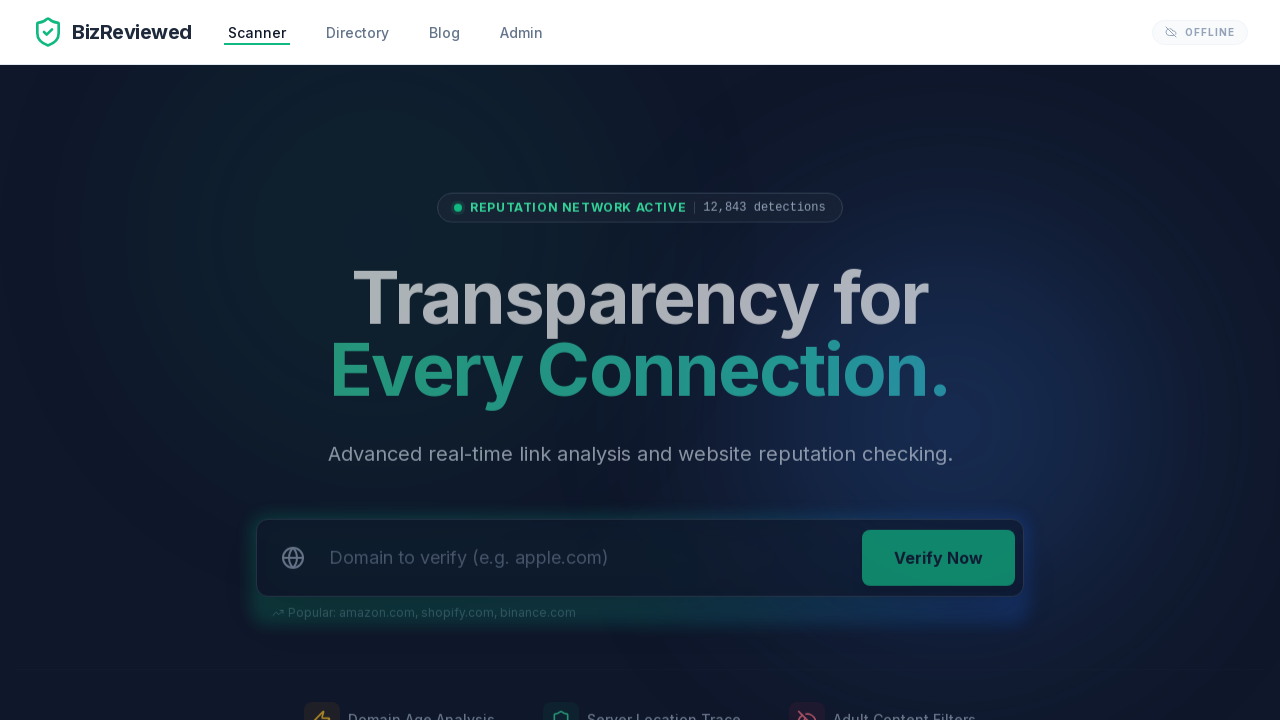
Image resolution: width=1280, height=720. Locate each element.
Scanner (257, 32)
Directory (357, 32)
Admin (521, 32)
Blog (444, 32)
